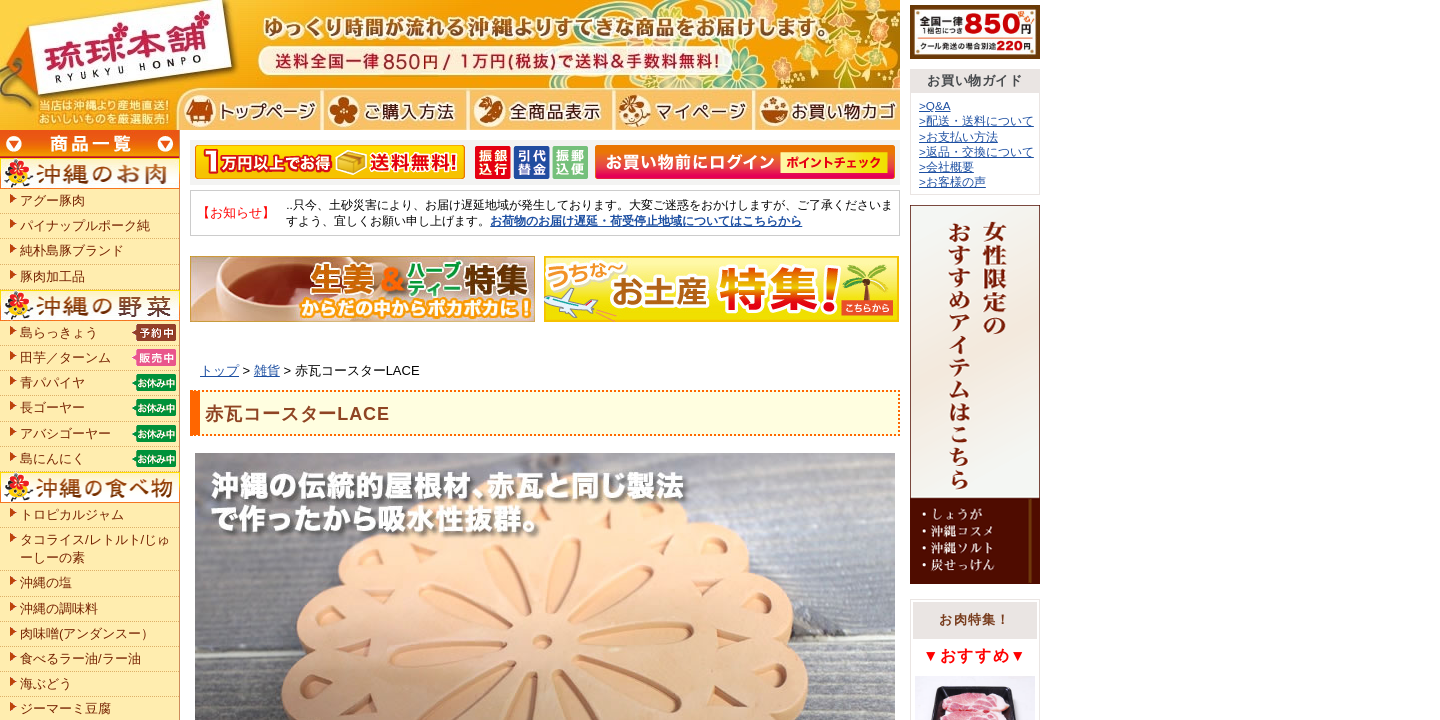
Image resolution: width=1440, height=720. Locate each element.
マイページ (680, 110)
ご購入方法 (392, 110)
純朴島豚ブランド (72, 250)
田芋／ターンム (65, 357)
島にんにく (52, 458)
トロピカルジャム (72, 514)
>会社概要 (946, 166)
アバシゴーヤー (65, 433)
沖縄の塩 (46, 582)
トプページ (248, 110)
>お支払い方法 (958, 136)
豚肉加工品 (52, 276)
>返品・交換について (976, 151)
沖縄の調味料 (59, 608)
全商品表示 (536, 110)
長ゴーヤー (52, 407)
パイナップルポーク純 (85, 225)
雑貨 (267, 370)
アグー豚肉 (52, 200)
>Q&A (935, 105)
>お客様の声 (952, 181)
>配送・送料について (976, 120)
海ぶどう (46, 683)
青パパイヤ (52, 382)
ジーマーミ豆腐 (65, 708)
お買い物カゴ (824, 110)
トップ (219, 370)
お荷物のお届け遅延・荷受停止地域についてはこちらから (646, 220)
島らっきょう (59, 332)
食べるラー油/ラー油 (80, 658)
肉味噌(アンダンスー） (87, 633)
